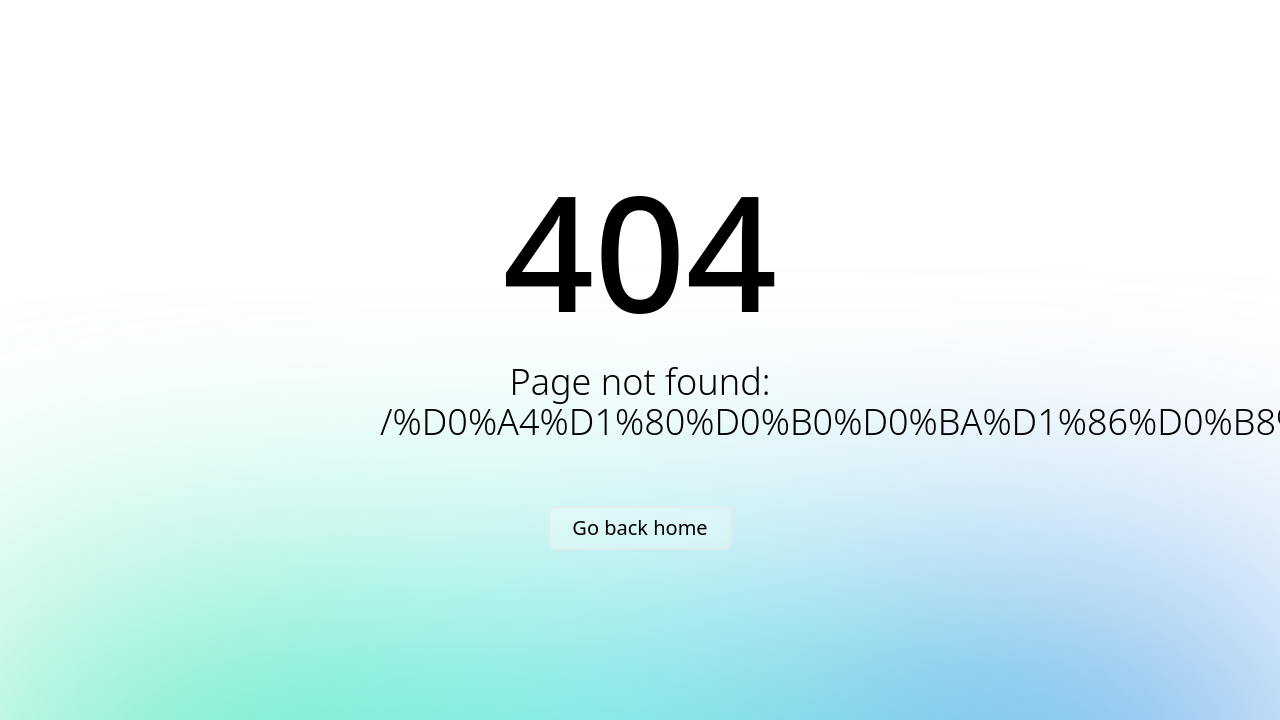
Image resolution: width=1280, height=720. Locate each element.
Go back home (639, 527)
